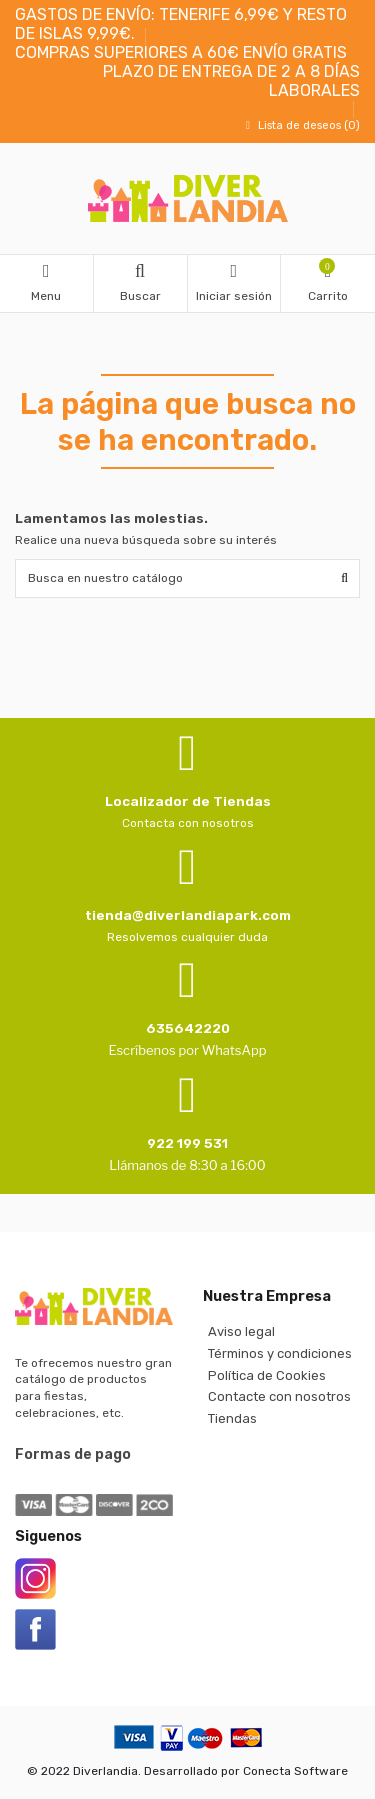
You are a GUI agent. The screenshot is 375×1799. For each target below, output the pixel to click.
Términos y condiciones (280, 1353)
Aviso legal (241, 1331)
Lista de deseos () (300, 125)
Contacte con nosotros (279, 1396)
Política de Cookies (267, 1375)
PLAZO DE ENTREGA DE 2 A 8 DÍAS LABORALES (231, 81)
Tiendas (232, 1418)
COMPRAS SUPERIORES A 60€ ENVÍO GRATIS (181, 52)
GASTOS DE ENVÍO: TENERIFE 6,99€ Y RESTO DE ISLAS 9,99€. (181, 24)
